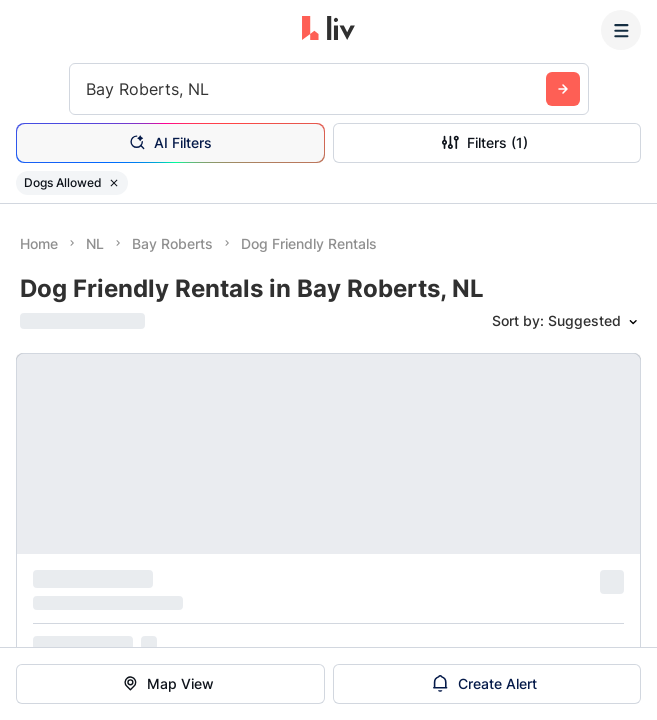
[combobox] (88, 89)
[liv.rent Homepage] (328, 30)
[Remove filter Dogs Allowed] (114, 183)
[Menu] (621, 30)
